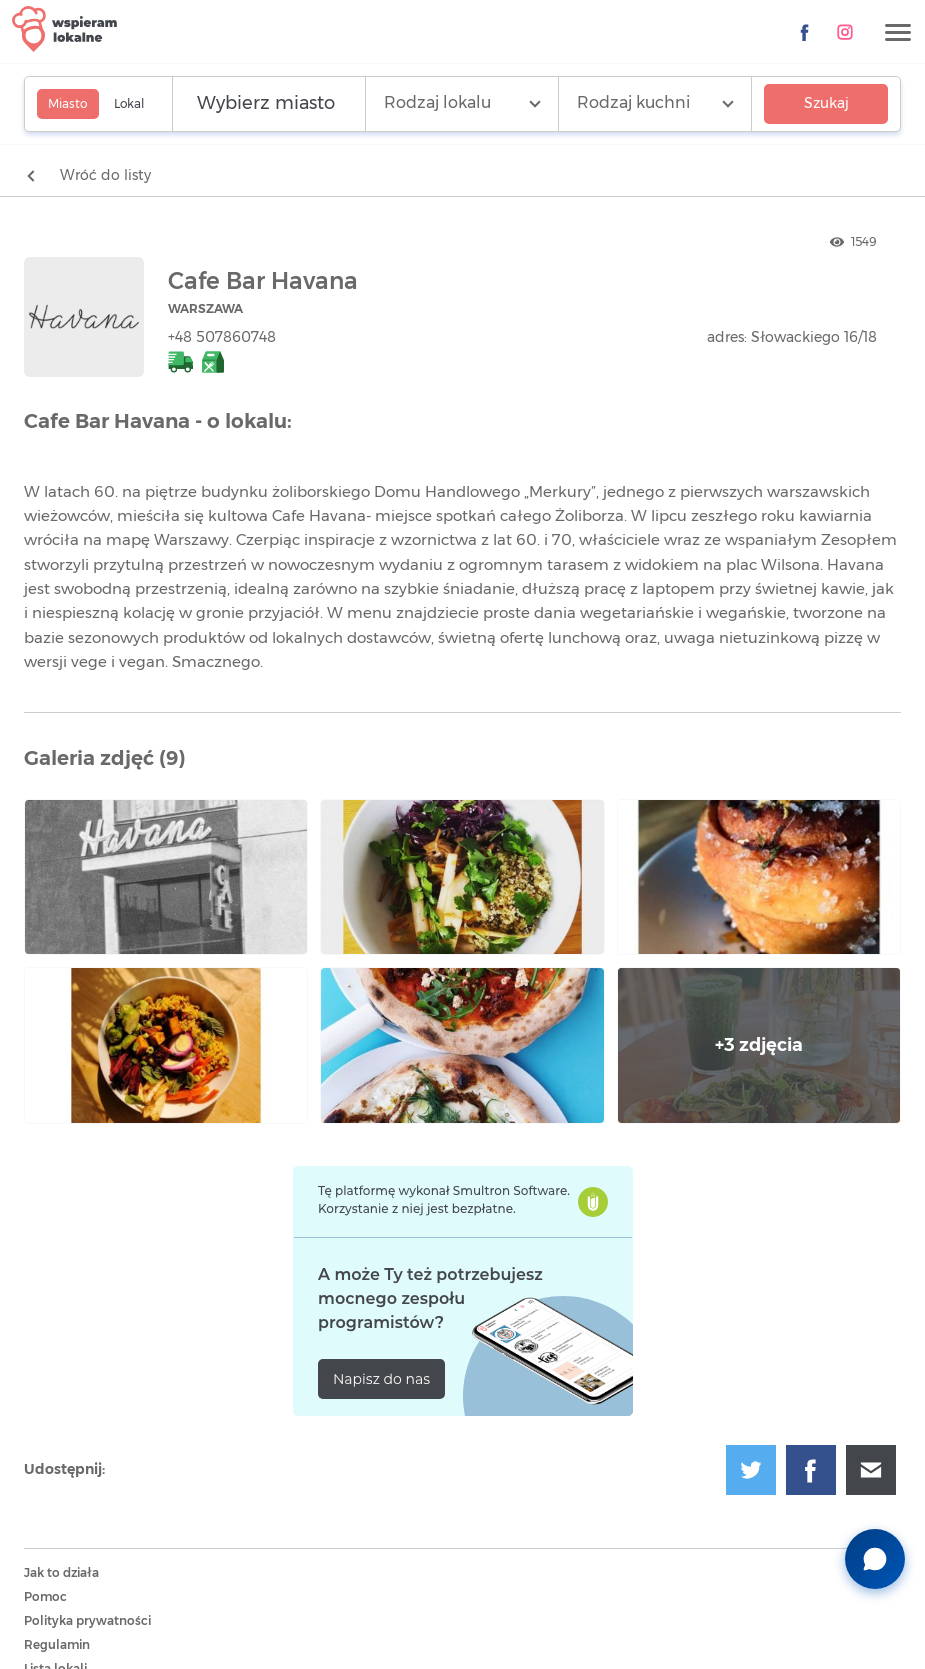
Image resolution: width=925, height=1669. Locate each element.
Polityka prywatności (87, 1621)
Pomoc (45, 1597)
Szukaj (826, 104)
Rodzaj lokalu (437, 103)
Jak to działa (61, 1573)
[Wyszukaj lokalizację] (269, 104)
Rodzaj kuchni (633, 103)
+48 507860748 (222, 338)
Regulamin (57, 1645)
